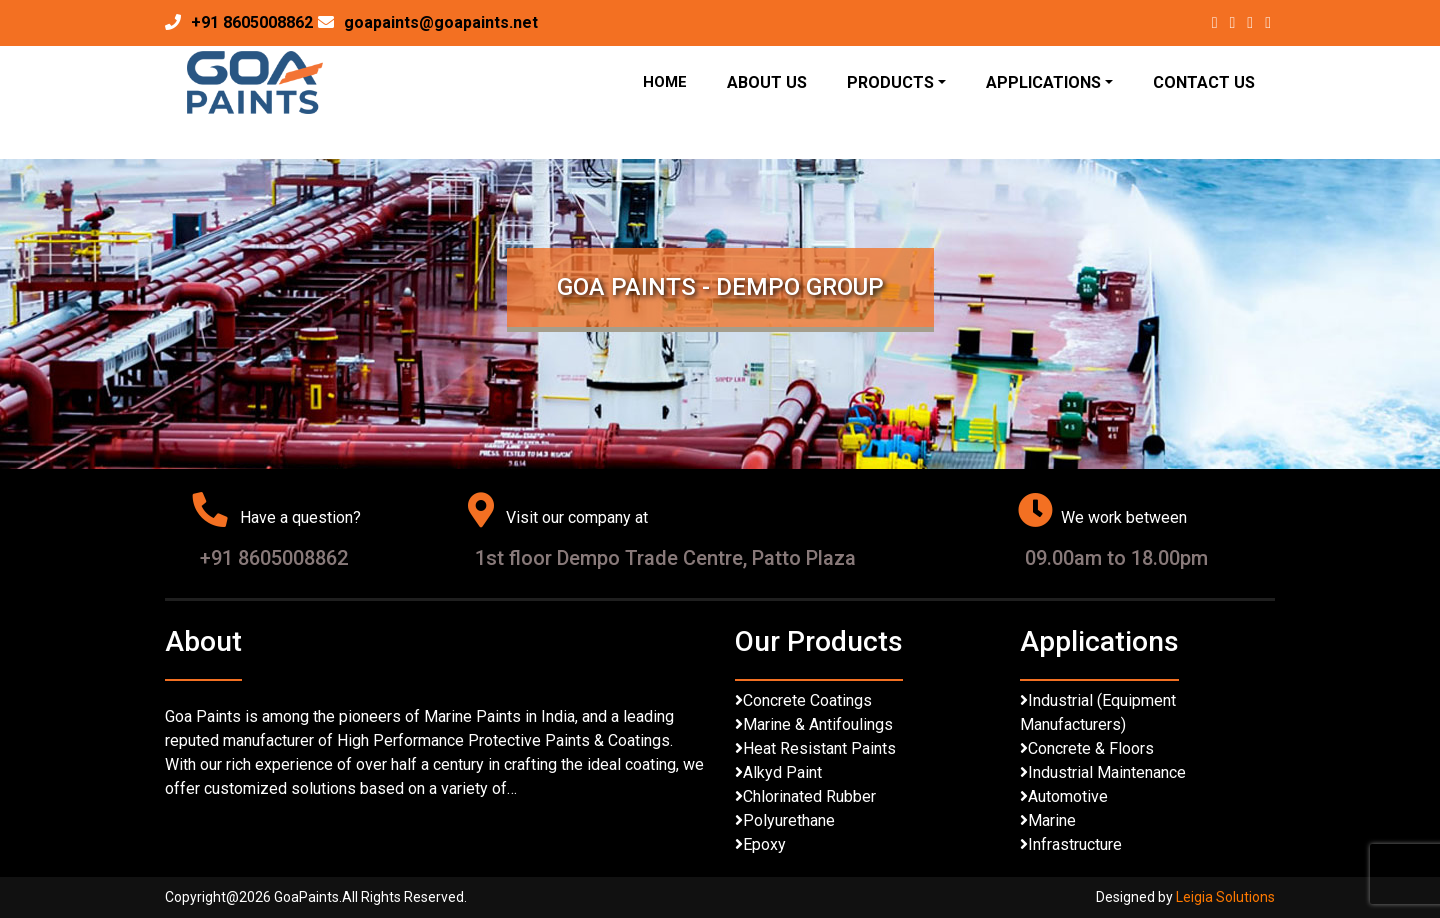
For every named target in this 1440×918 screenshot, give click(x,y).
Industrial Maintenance (1107, 772)
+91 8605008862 (252, 22)
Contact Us (1204, 82)
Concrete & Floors (1091, 748)
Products (890, 82)
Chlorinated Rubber (809, 796)
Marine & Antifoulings (818, 724)
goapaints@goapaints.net (441, 22)
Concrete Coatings (807, 700)
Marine (1052, 820)
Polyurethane (789, 820)
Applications (1043, 82)
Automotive (1068, 796)
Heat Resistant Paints (819, 748)
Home (665, 82)
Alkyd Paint (782, 772)
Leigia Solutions (1225, 897)
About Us (767, 82)
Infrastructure (1075, 844)
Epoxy (764, 844)
